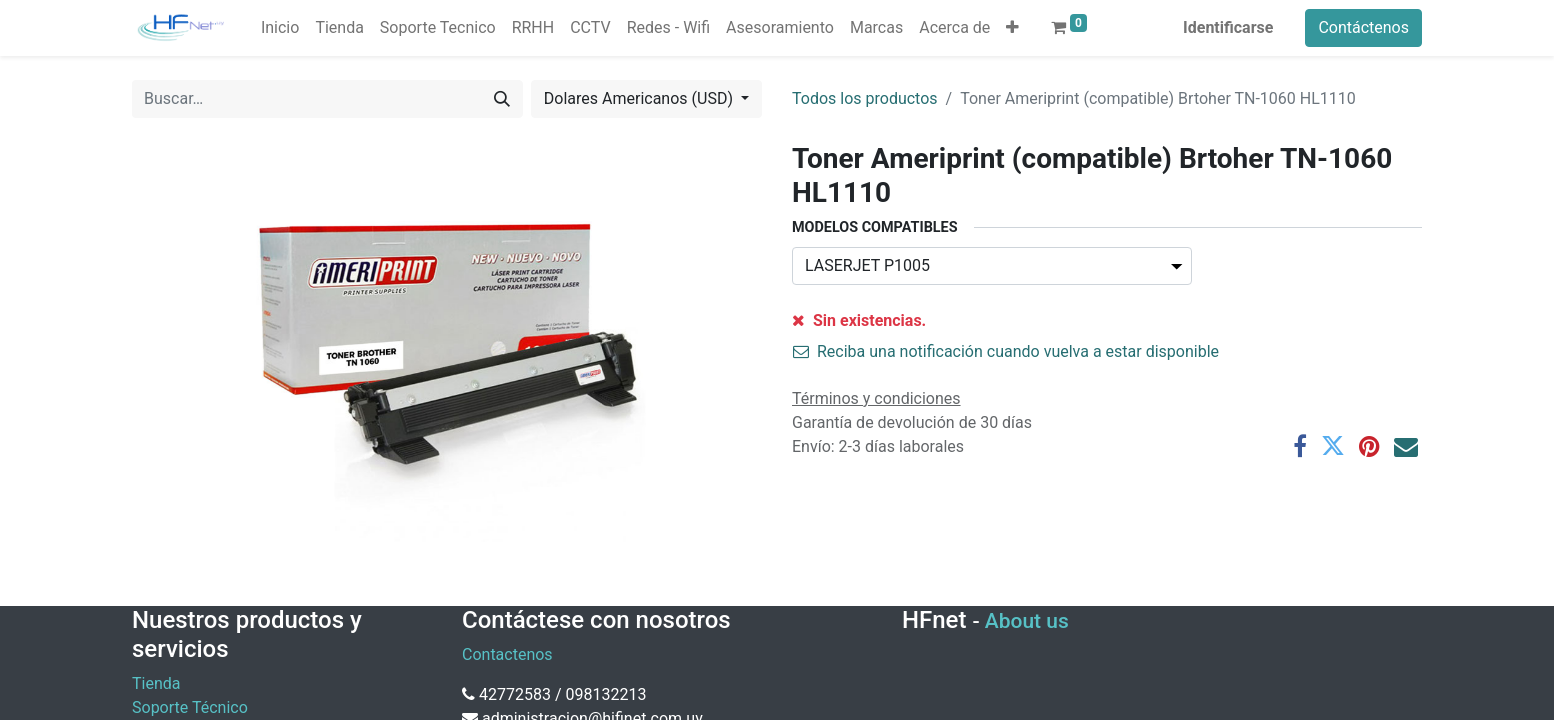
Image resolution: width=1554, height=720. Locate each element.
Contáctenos (1363, 27)
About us (1027, 621)
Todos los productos (865, 98)
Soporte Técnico (190, 707)
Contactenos (507, 654)
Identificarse (1228, 27)
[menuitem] (280, 28)
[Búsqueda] (502, 99)
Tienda (156, 683)
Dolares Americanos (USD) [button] (640, 98)
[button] (1012, 28)
